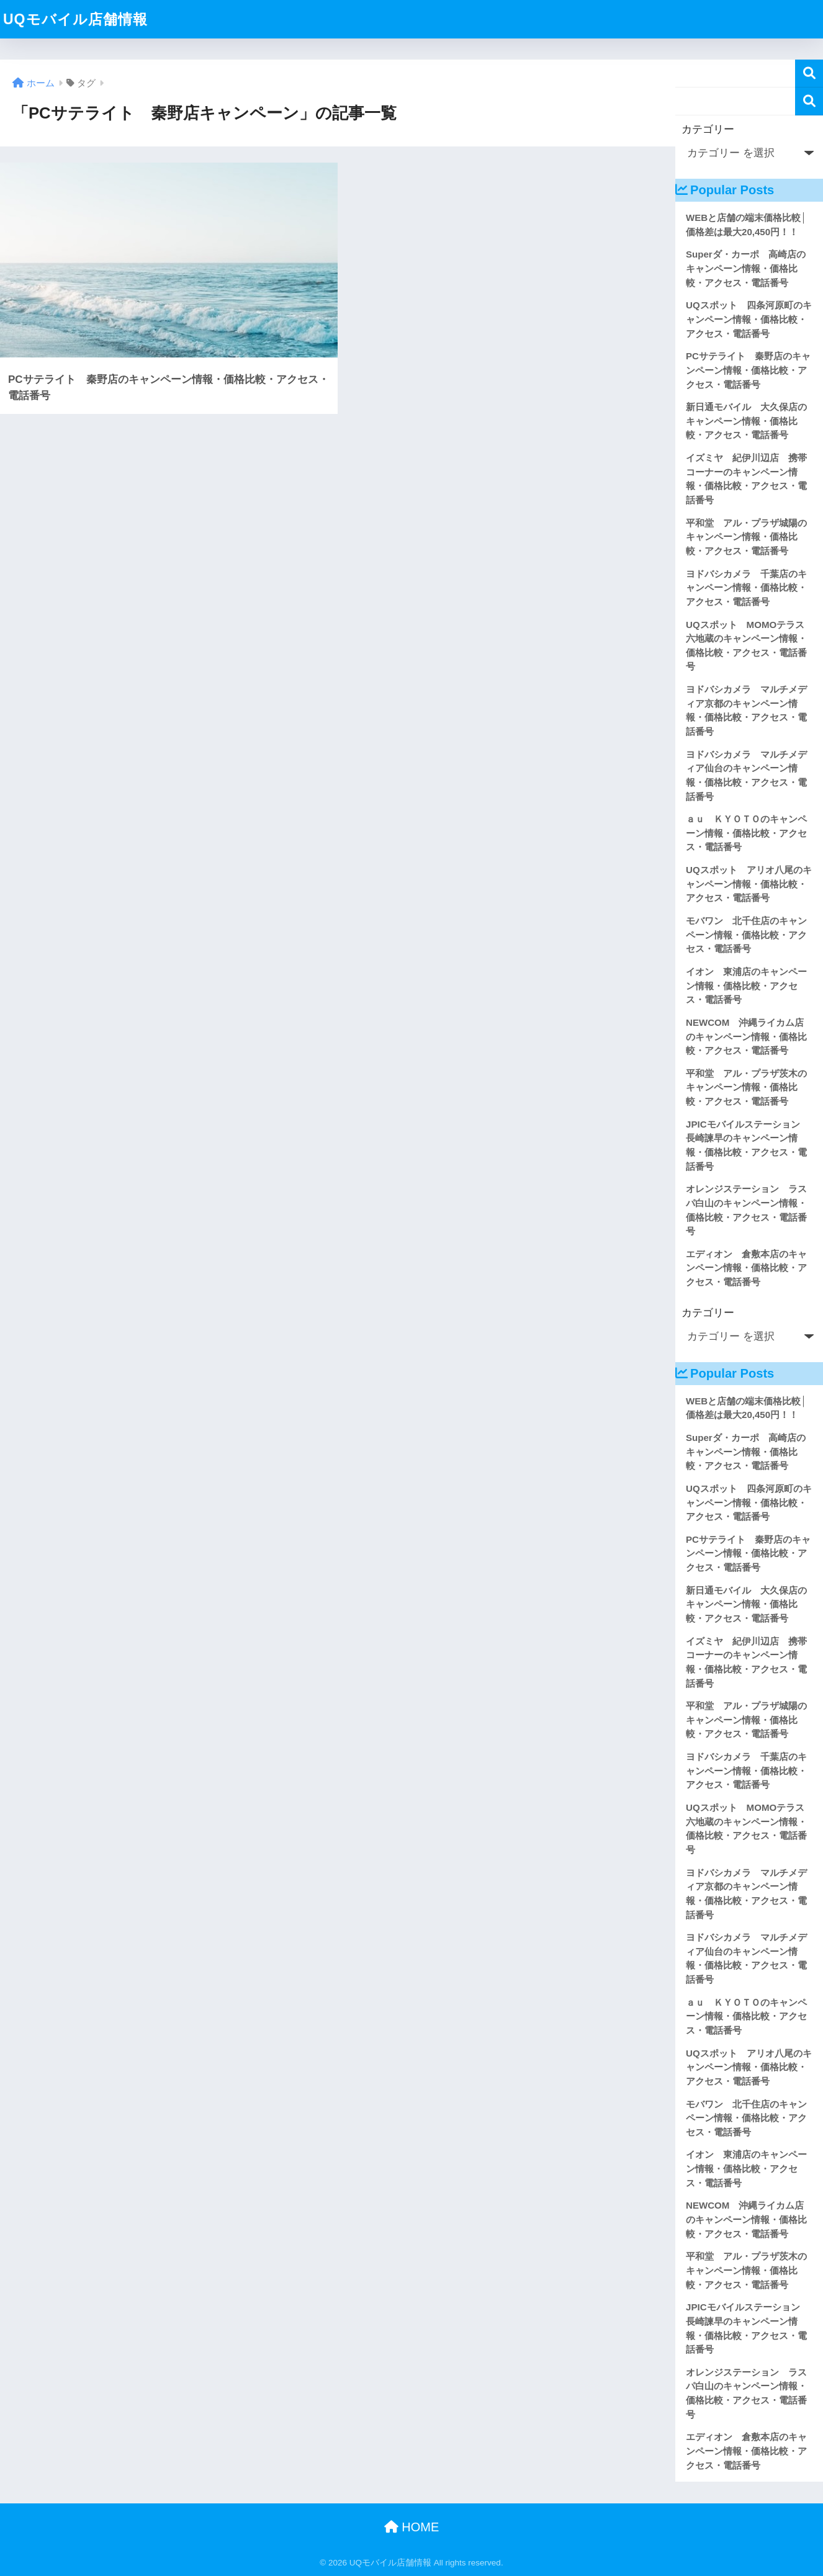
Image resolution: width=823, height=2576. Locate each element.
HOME (411, 2527)
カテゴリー (707, 129)
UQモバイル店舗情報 (75, 19)
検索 (809, 74)
